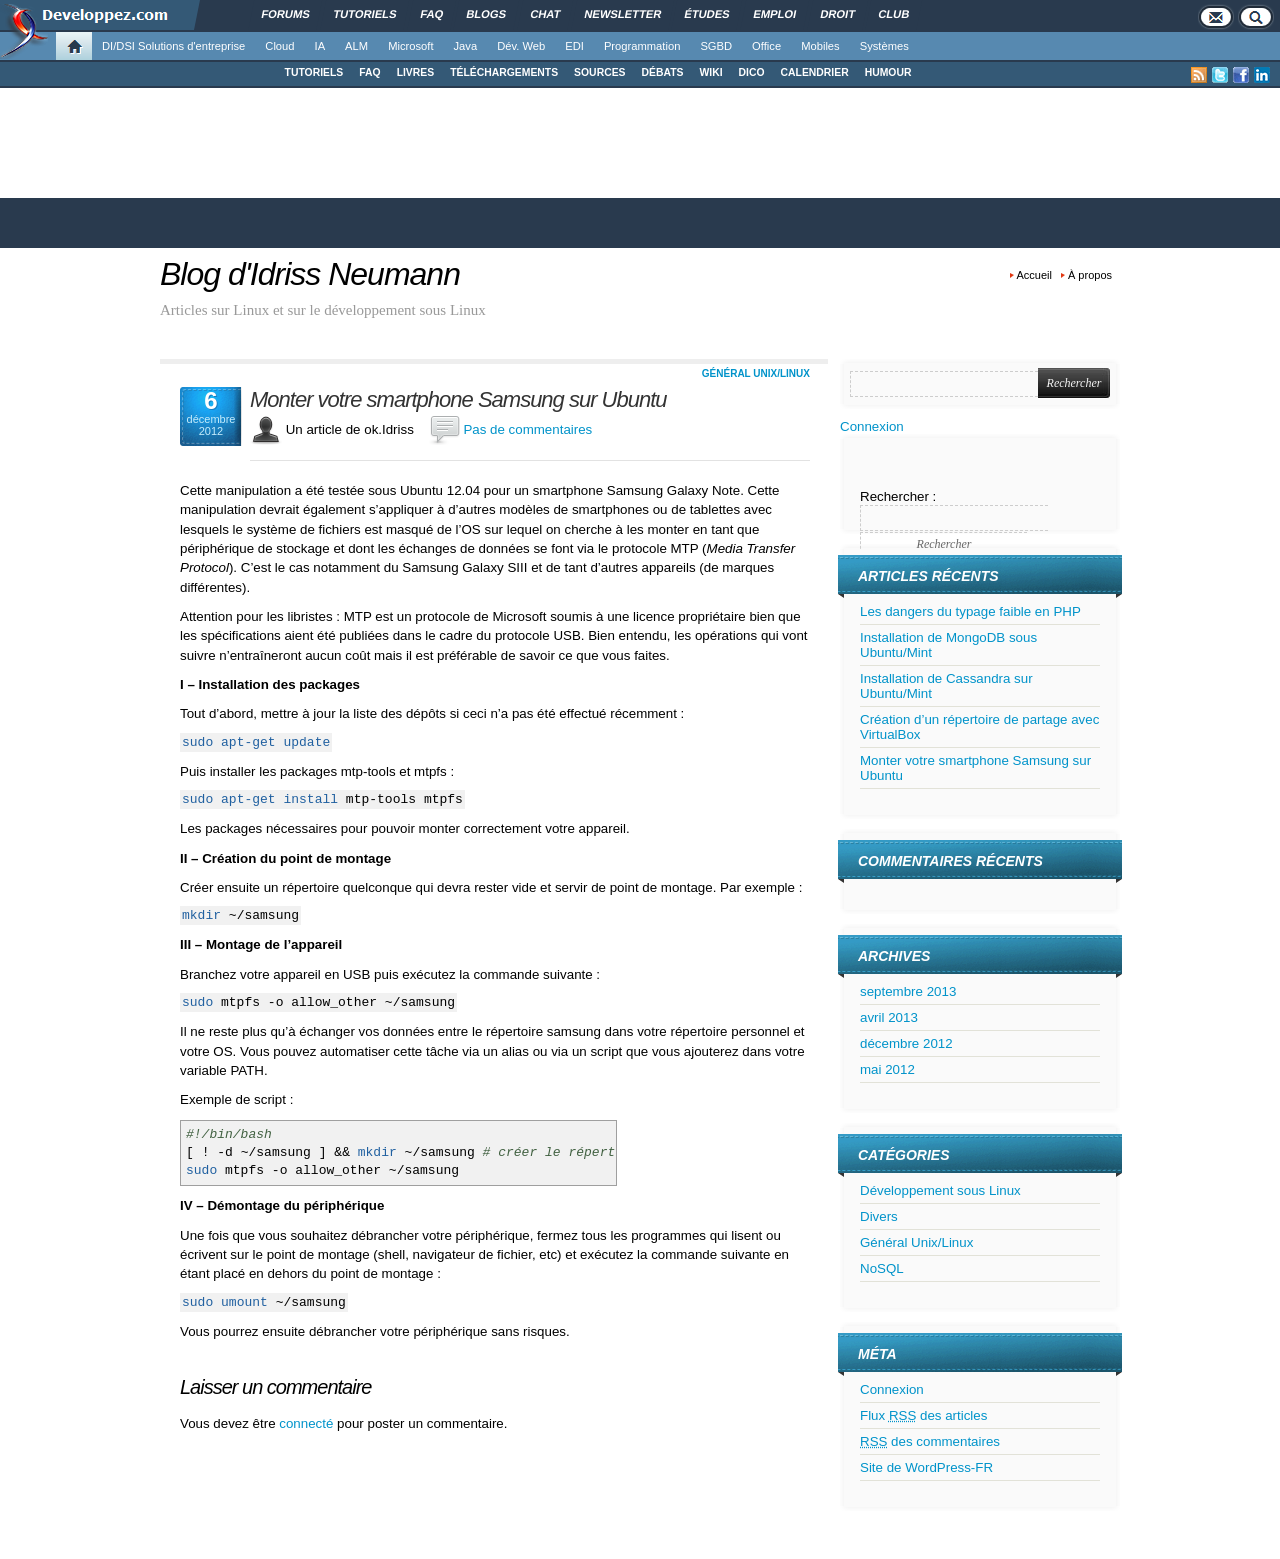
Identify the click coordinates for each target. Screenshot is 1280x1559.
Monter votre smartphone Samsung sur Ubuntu (458, 400)
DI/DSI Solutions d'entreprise (173, 46)
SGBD (716, 46)
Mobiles (820, 46)
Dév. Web (521, 46)
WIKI (710, 72)
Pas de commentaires (527, 429)
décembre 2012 (906, 1043)
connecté (308, 1423)
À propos (1090, 275)
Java (466, 46)
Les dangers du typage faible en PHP (970, 611)
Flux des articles (923, 1415)
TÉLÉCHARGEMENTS (504, 72)
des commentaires (930, 1441)
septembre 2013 (908, 991)
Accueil (1034, 275)
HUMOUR (888, 72)
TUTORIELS (314, 72)
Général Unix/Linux (756, 373)
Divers (879, 1216)
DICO (752, 72)
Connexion (872, 426)
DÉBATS (663, 72)
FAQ (369, 72)
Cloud (279, 46)
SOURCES (599, 72)
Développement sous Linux (940, 1190)
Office (766, 46)
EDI (574, 46)
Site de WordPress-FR (926, 1467)
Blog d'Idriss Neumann (310, 274)
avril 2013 (889, 1017)
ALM (356, 46)
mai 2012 (887, 1069)
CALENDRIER (815, 72)
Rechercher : (898, 496)
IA (320, 46)
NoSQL (882, 1268)
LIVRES (416, 72)
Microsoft (410, 46)
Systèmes (884, 46)
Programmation (642, 46)
